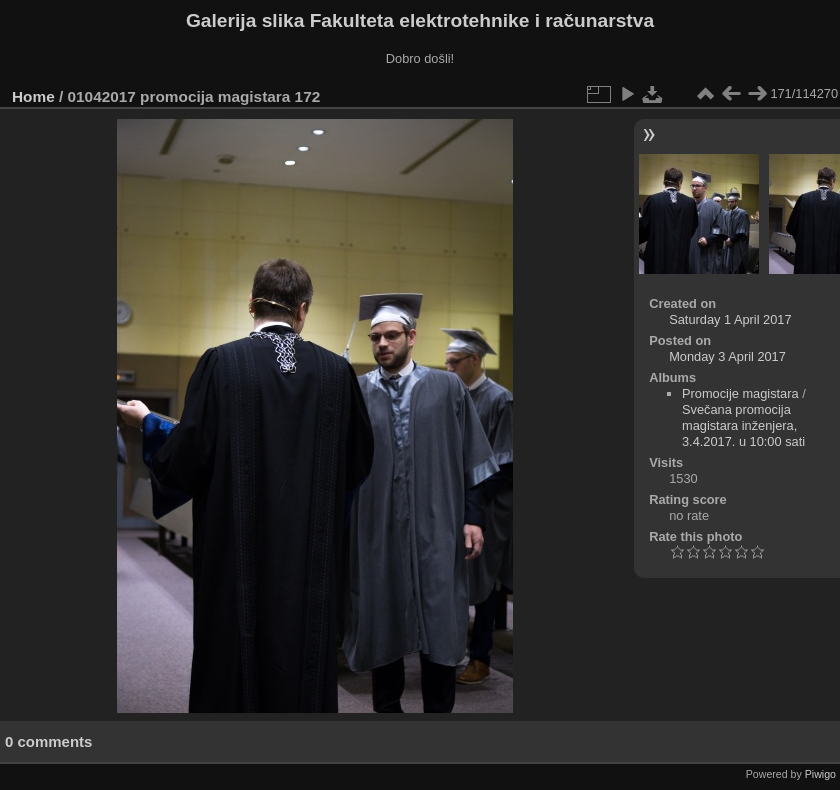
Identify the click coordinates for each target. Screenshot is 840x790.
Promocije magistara (740, 393)
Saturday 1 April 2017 (730, 319)
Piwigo (820, 774)
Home (33, 96)
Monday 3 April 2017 (727, 356)
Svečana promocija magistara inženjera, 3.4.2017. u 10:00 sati (743, 425)
